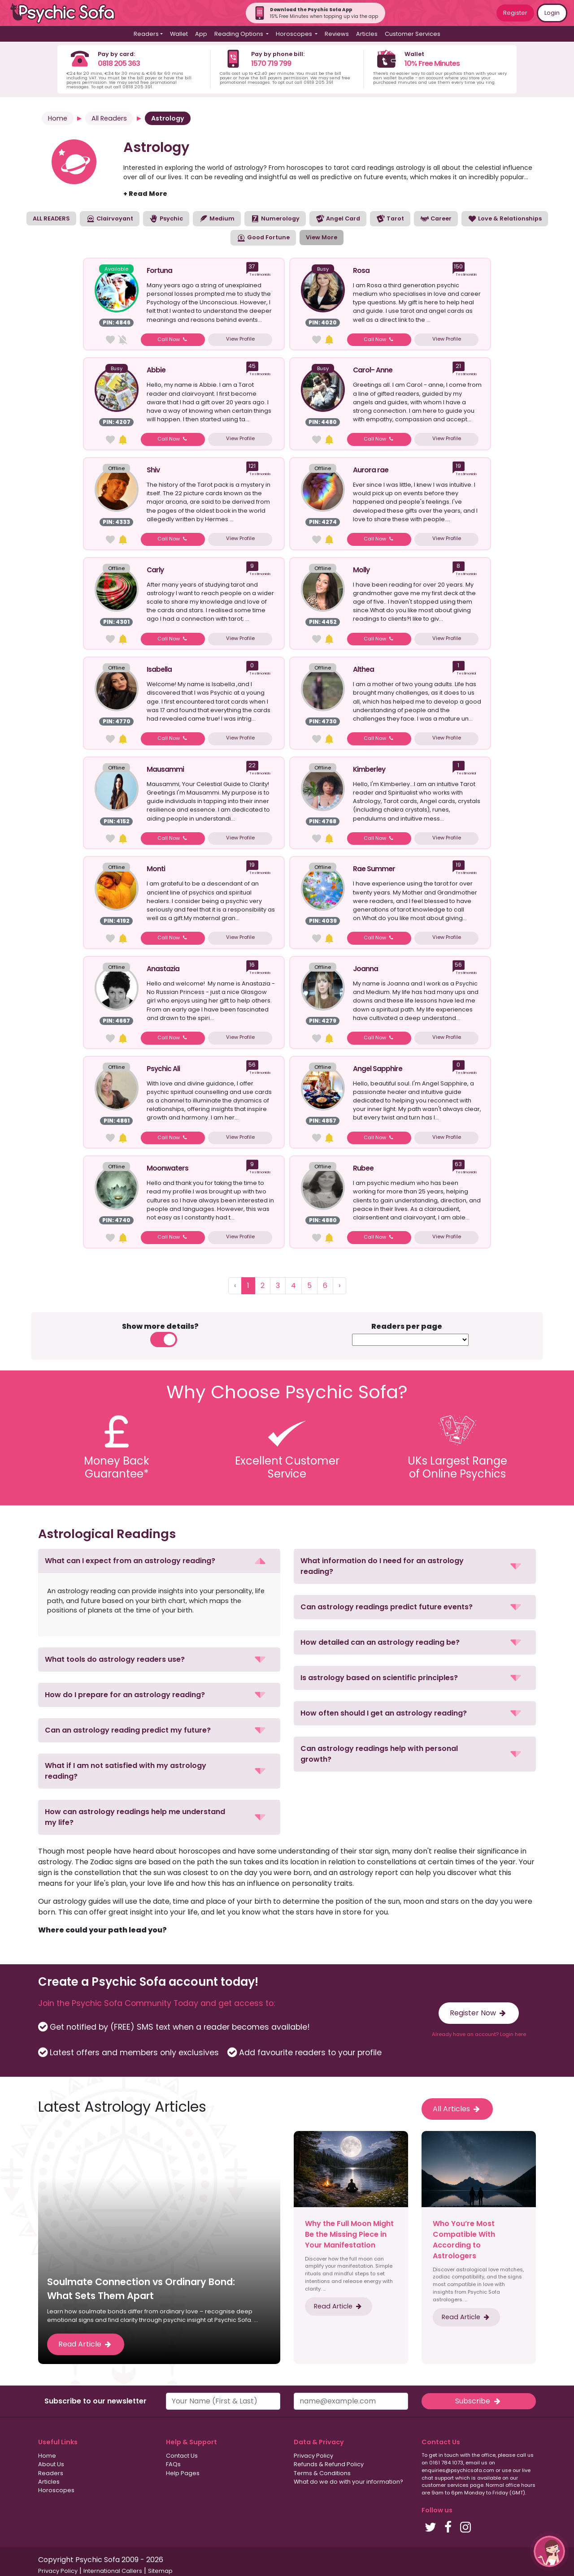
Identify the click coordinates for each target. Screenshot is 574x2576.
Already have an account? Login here (479, 2034)
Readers (50, 2473)
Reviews (337, 34)
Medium (217, 218)
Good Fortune (263, 237)
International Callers (112, 2571)
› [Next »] (339, 1285)
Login (552, 13)
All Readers (109, 118)
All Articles (457, 2109)
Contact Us (182, 2455)
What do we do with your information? (348, 2481)
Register (515, 13)
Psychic (166, 218)
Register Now (479, 2013)
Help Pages (183, 2473)
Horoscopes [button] (294, 34)
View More (321, 237)
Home (57, 118)
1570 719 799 (271, 63)
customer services (445, 2485)
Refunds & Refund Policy (329, 2464)
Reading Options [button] (239, 34)
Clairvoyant (109, 218)
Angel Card (338, 218)
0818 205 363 (119, 63)
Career (436, 218)
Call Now (172, 339)
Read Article (85, 2344)
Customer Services (412, 34)
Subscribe (478, 2401)
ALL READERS (51, 218)
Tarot (390, 218)
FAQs (173, 2464)
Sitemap (160, 2571)
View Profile (240, 338)
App (201, 34)
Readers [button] (146, 34)
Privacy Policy (313, 2455)
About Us (51, 2464)
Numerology (275, 218)
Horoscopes (56, 2490)
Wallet (179, 34)
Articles (367, 34)
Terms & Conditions (322, 2473)
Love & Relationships (505, 218)
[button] (159, 1561)
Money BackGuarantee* (116, 1467)
